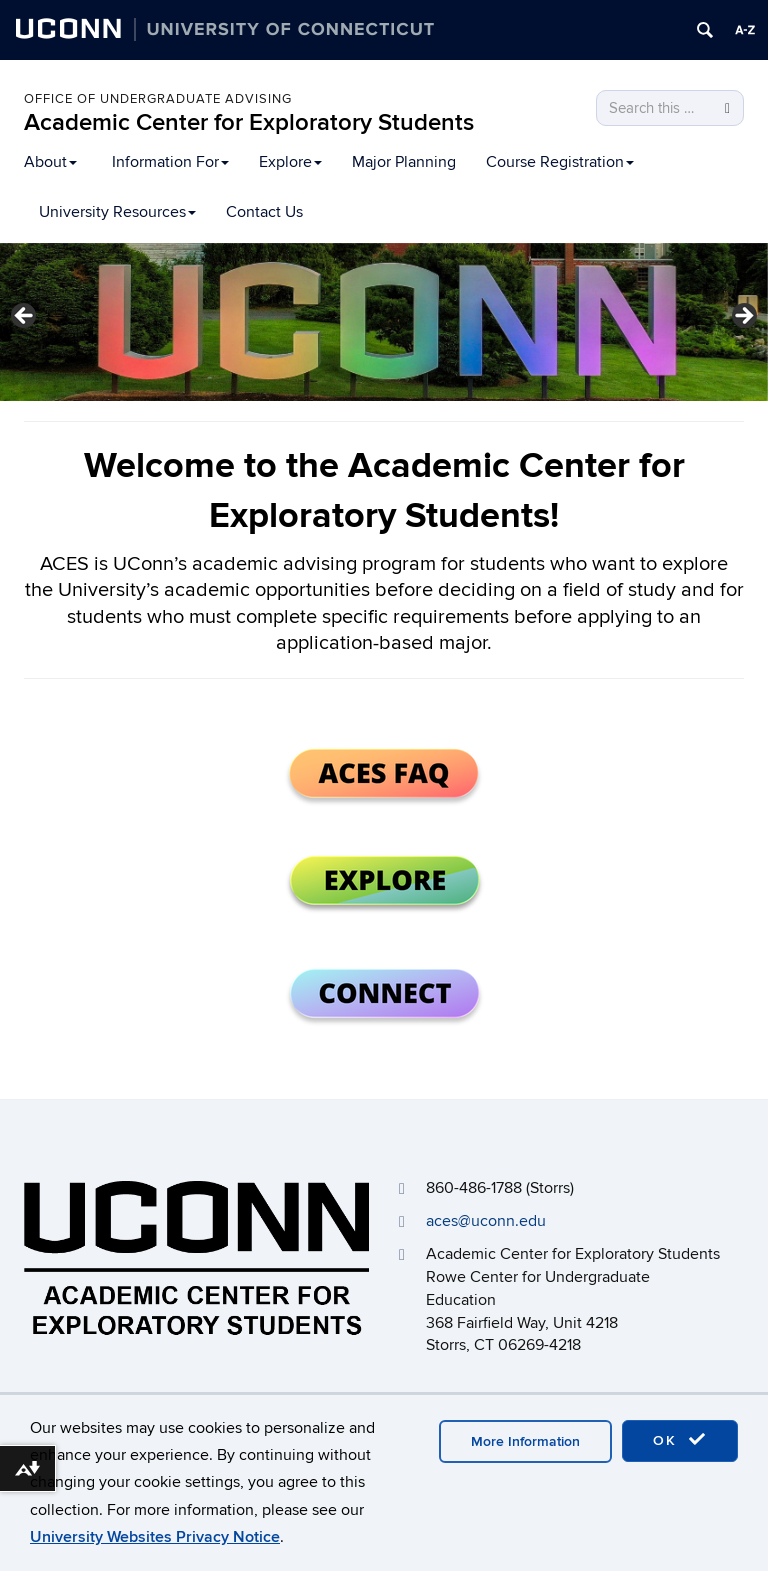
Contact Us (264, 212)
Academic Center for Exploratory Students (249, 122)
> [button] (743, 317)
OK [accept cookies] (680, 1440)
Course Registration (560, 162)
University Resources (117, 212)
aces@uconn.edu (486, 1221)
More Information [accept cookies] (525, 1441)
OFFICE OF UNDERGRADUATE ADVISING (158, 99)
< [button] (25, 317)
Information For (170, 162)
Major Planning (404, 162)
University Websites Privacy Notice (155, 1537)
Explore (290, 162)
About (50, 162)
